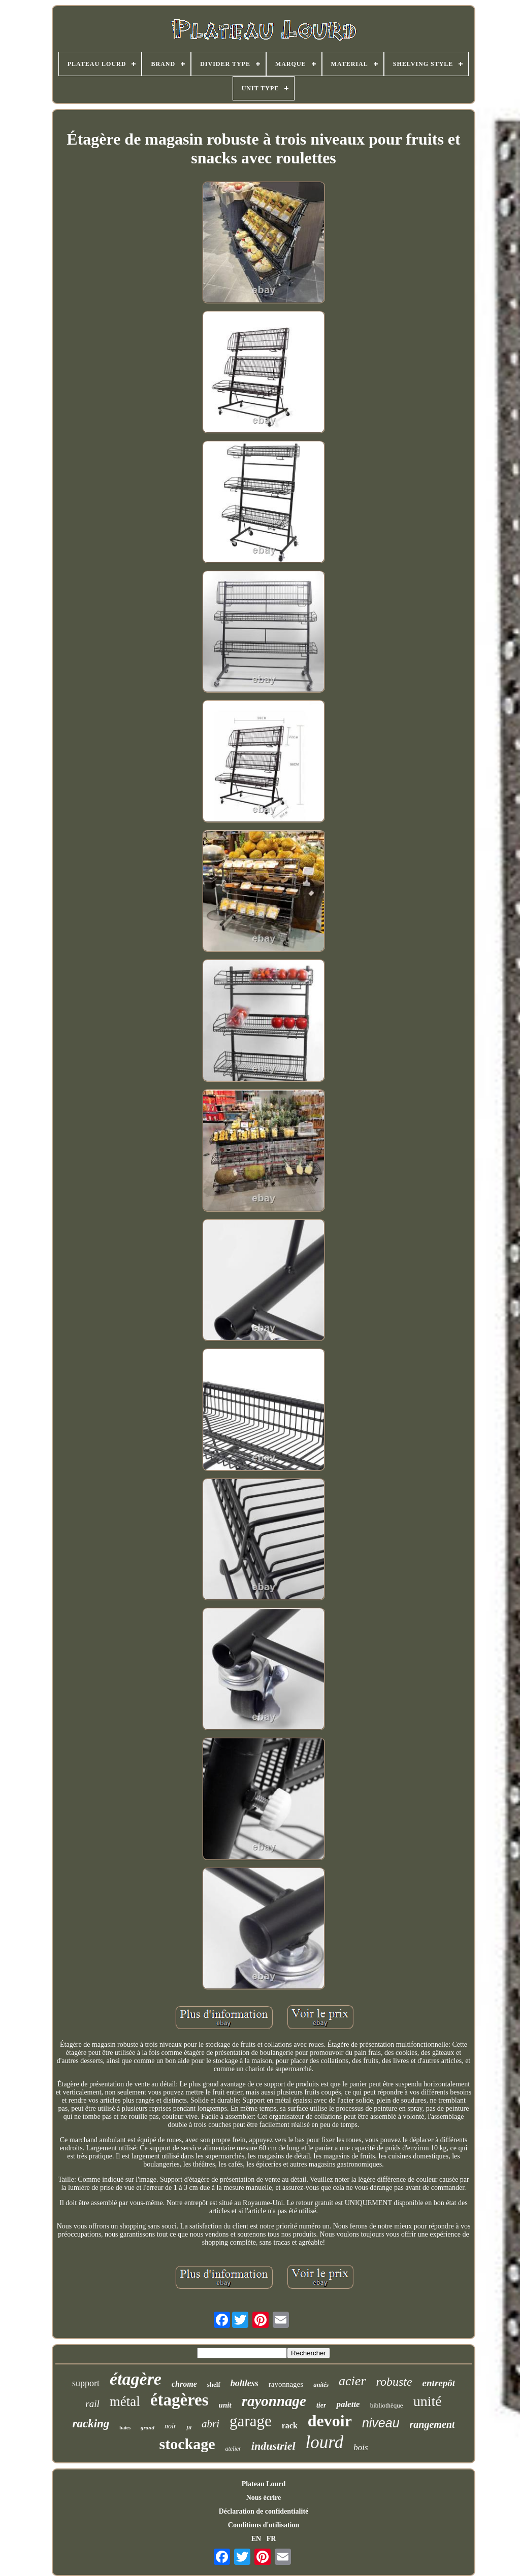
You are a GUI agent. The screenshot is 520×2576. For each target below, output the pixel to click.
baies (125, 2427)
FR (271, 2539)
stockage (187, 2443)
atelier (233, 2448)
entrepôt (438, 2383)
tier (321, 2405)
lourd (325, 2442)
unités (321, 2384)
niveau (381, 2423)
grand (147, 2427)
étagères (179, 2400)
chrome (184, 2384)
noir (170, 2426)
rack (290, 2425)
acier (352, 2381)
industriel (273, 2446)
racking (91, 2423)
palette (348, 2404)
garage (251, 2421)
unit (225, 2405)
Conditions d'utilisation (263, 2525)
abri (210, 2424)
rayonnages (286, 2384)
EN (256, 2539)
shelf (213, 2384)
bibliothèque (386, 2405)
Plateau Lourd (264, 2484)
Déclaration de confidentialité (264, 2511)
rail (92, 2403)
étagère (135, 2378)
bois (360, 2447)
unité (427, 2401)
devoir (330, 2421)
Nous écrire (263, 2497)
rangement (432, 2424)
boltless (244, 2383)
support (86, 2383)
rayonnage (274, 2401)
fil (188, 2427)
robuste (394, 2381)
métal (125, 2401)
